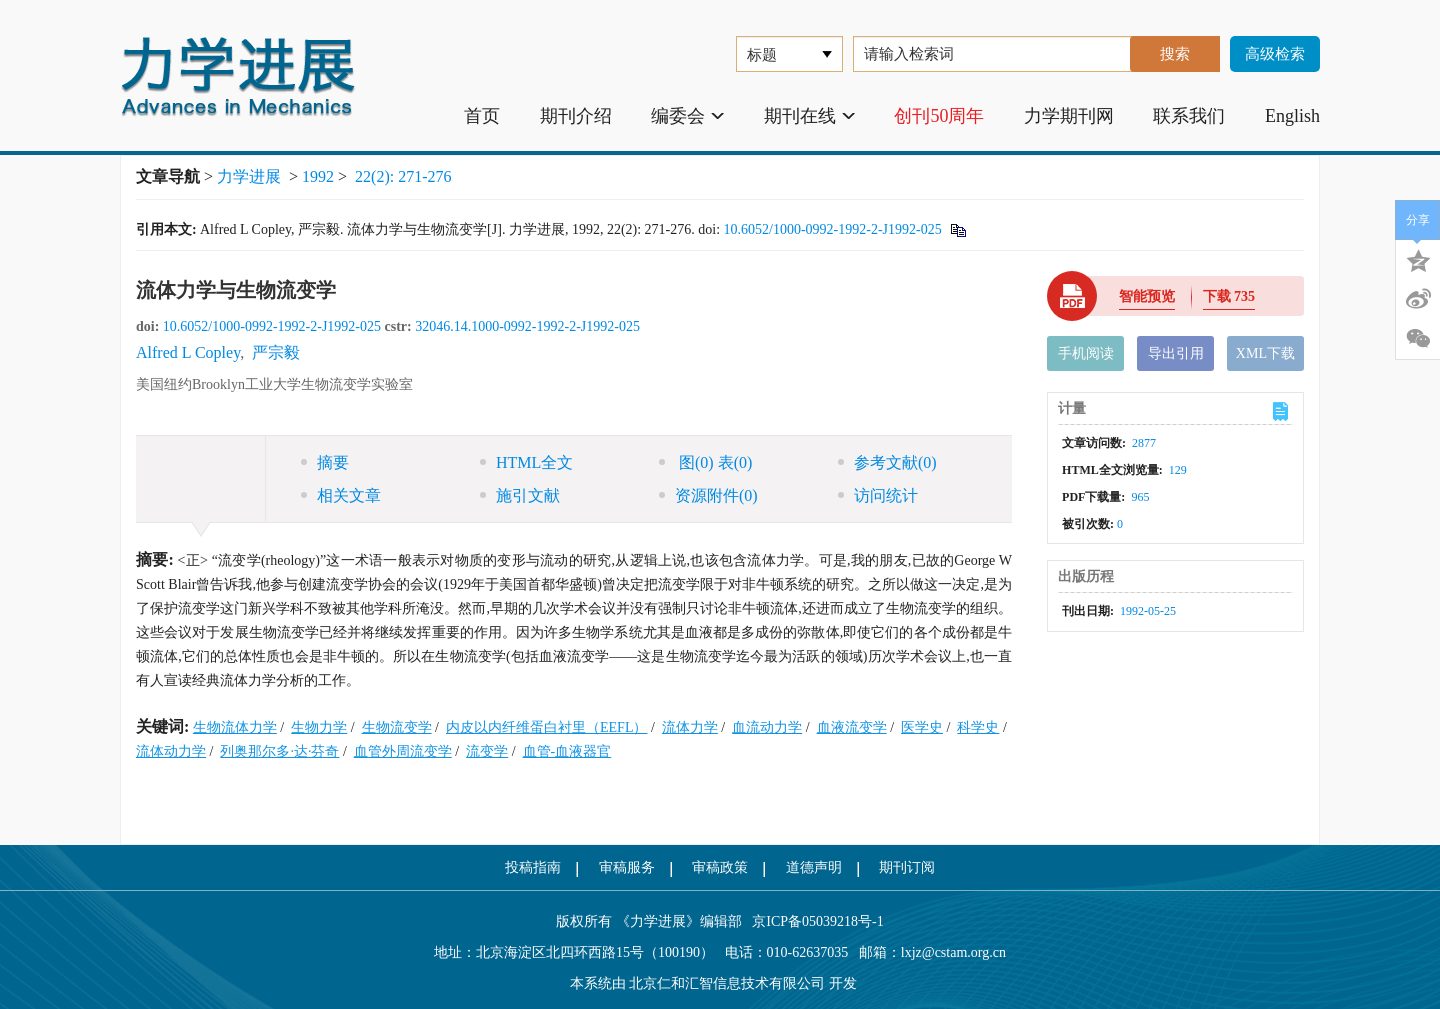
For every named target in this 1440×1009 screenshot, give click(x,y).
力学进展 (249, 176)
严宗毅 (276, 352)
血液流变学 (852, 727)
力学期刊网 (1069, 116)
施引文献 (520, 495)
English (1292, 116)
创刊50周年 (939, 116)
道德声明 (814, 867)
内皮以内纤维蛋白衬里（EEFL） (546, 727)
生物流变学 (397, 727)
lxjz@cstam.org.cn (953, 952)
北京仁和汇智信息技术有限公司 (727, 983)
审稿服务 (627, 867)
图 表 (705, 462)
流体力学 (690, 727)
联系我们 (1189, 116)
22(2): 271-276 (403, 176)
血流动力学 (767, 727)
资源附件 (708, 495)
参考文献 (887, 462)
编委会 (687, 116)
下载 (1229, 296)
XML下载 (1265, 353)
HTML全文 (526, 462)
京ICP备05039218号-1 (813, 921)
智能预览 (1147, 296)
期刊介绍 (576, 116)
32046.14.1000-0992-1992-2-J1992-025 (527, 326)
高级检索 (1275, 54)
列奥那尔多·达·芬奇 (279, 751)
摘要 (325, 462)
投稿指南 (533, 867)
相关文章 (341, 495)
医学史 (922, 727)
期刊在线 (809, 116)
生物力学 (319, 727)
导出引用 (1176, 353)
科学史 (978, 727)
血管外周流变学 (403, 751)
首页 (482, 116)
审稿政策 (720, 867)
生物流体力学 (235, 727)
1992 (318, 176)
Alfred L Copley (188, 352)
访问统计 (878, 495)
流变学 (487, 751)
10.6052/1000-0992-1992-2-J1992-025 (833, 229)
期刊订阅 (907, 867)
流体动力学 (171, 751)
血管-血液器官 (567, 751)
